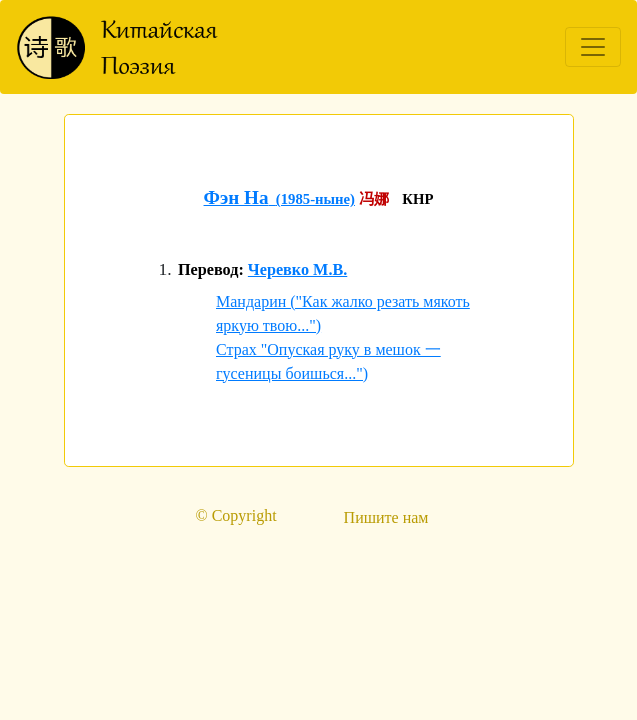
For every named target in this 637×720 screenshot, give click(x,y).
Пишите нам (386, 517)
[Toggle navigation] (593, 47)
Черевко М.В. (297, 270)
